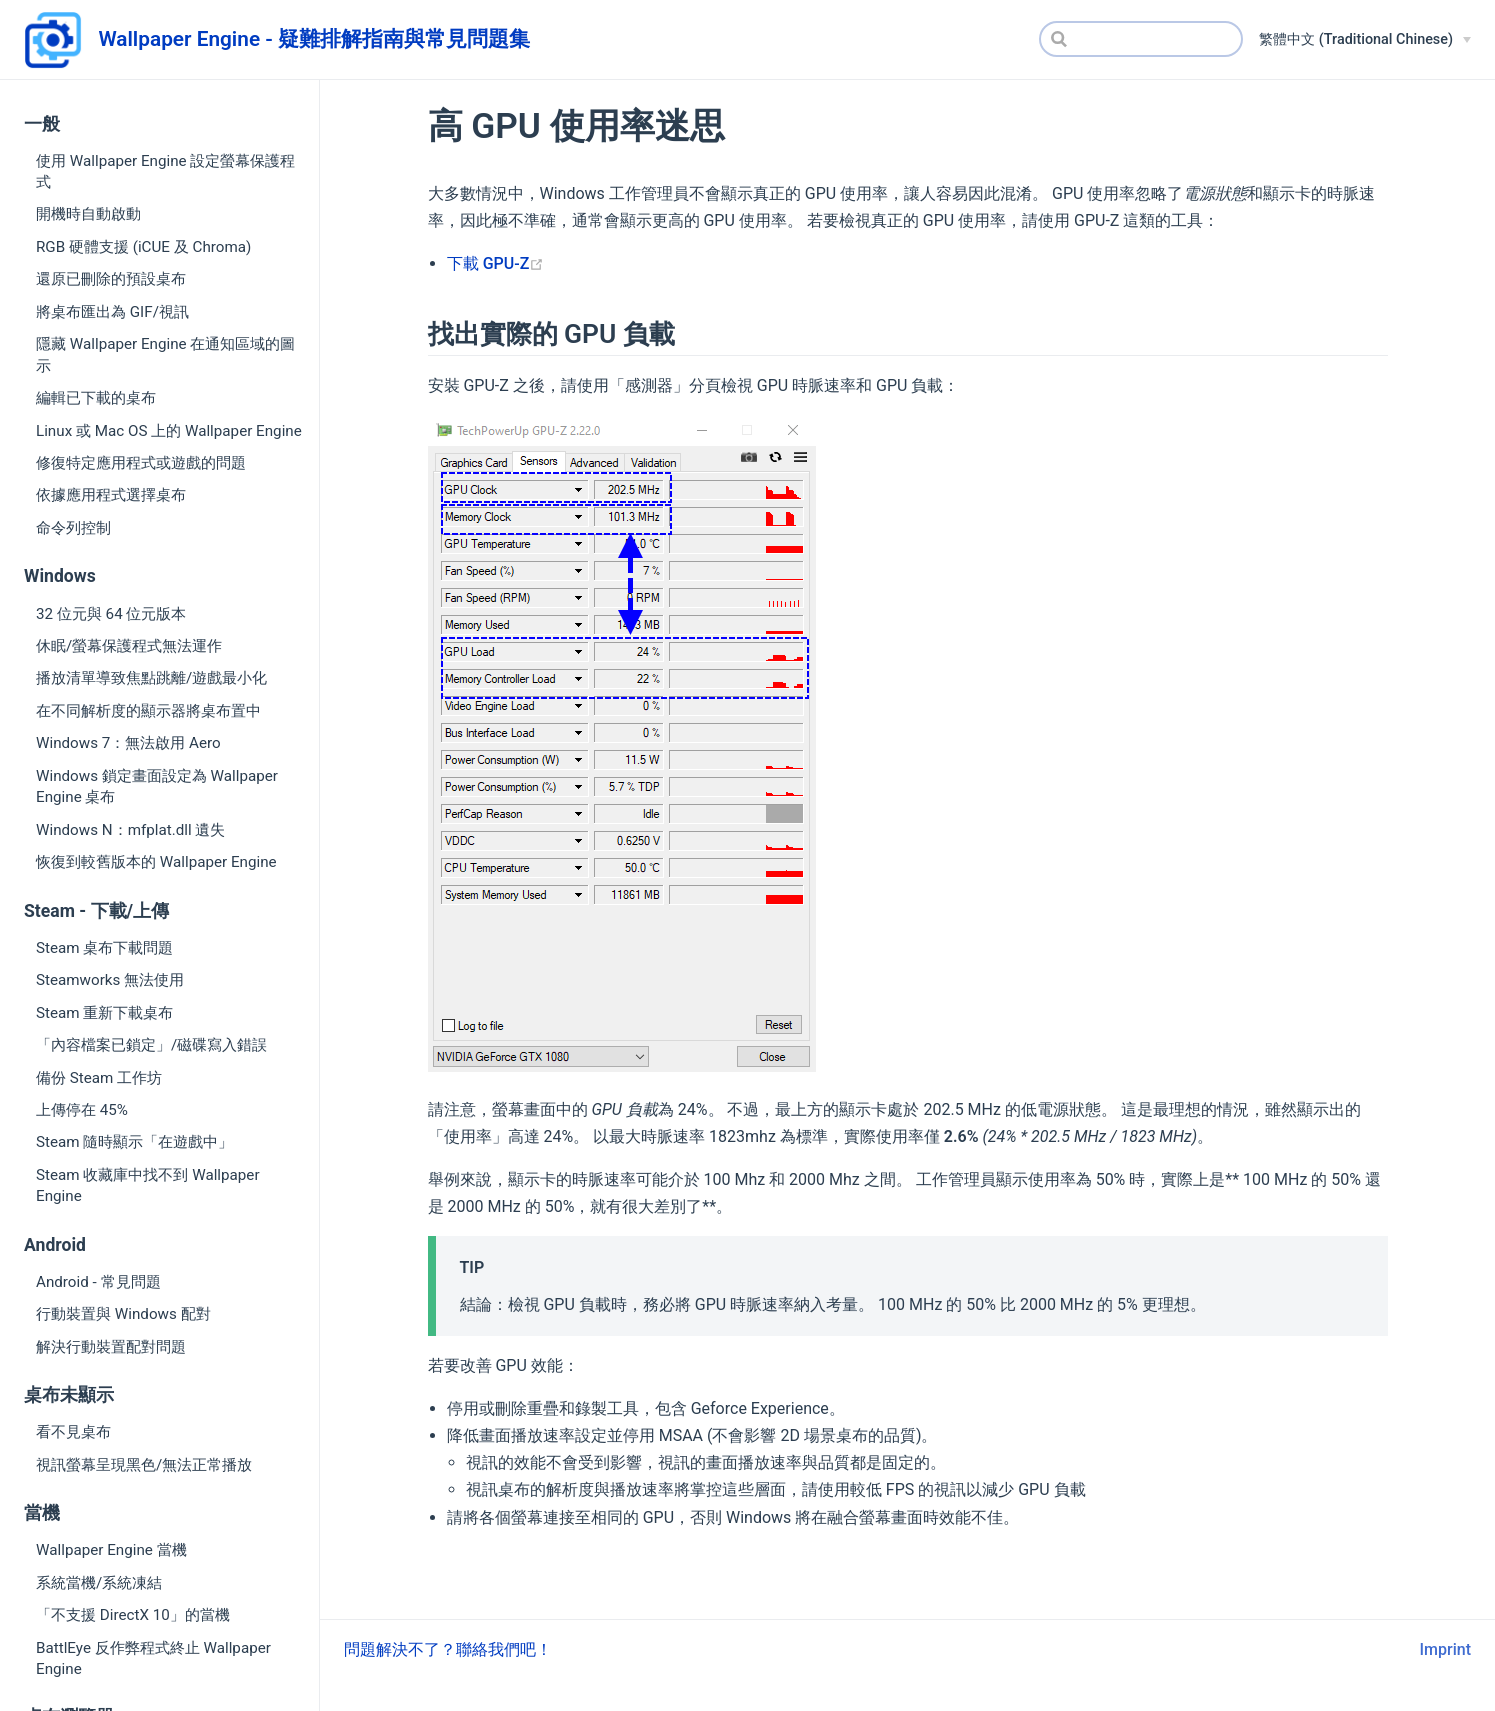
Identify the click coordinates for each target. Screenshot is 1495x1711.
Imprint (1445, 1649)
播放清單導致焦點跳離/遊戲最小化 (151, 678)
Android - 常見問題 (98, 1282)
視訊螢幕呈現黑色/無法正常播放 (144, 1465)
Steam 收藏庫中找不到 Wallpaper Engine (148, 1185)
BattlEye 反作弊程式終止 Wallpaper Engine (153, 1658)
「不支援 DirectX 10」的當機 (133, 1615)
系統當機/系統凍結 (99, 1583)
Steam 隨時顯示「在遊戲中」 (134, 1142)
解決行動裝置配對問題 (111, 1347)
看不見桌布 (73, 1432)
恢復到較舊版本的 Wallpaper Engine (156, 862)
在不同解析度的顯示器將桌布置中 (148, 711)
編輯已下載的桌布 (96, 398)
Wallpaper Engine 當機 (111, 1550)
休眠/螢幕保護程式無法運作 (129, 646)
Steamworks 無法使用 (110, 980)
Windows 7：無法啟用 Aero (128, 743)
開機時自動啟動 (88, 214)
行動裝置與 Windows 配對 (123, 1314)
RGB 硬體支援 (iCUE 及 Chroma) (143, 247)
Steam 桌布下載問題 (104, 948)
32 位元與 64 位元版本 (111, 614)
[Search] (1141, 39)
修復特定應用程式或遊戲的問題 (141, 463)
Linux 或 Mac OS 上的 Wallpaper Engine (169, 431)
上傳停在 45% (82, 1110)
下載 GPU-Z (496, 263)
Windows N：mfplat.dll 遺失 (130, 830)
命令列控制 (73, 528)
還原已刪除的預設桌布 (111, 279)
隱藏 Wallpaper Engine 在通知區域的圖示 (165, 354)
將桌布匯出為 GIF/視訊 (112, 312)
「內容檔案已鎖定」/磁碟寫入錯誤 (151, 1045)
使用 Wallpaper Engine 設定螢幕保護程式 (165, 171)
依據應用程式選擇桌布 (111, 495)
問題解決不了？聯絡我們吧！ (448, 1649)
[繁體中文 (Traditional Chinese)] (1365, 40)
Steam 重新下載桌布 (104, 1013)
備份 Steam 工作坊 (99, 1078)
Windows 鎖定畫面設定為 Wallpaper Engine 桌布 (157, 786)
